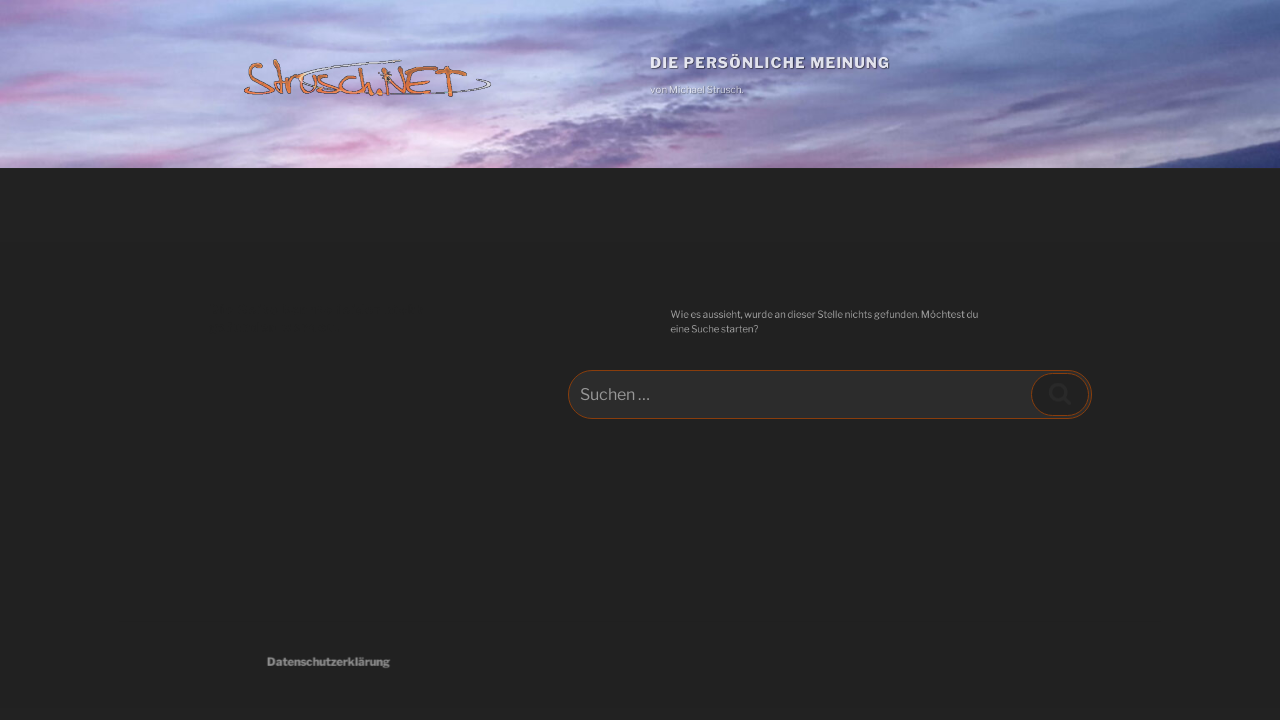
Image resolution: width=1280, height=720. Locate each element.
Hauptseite (312, 204)
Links (573, 204)
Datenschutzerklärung (355, 660)
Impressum (662, 204)
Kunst (402, 204)
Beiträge (211, 204)
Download (489, 204)
